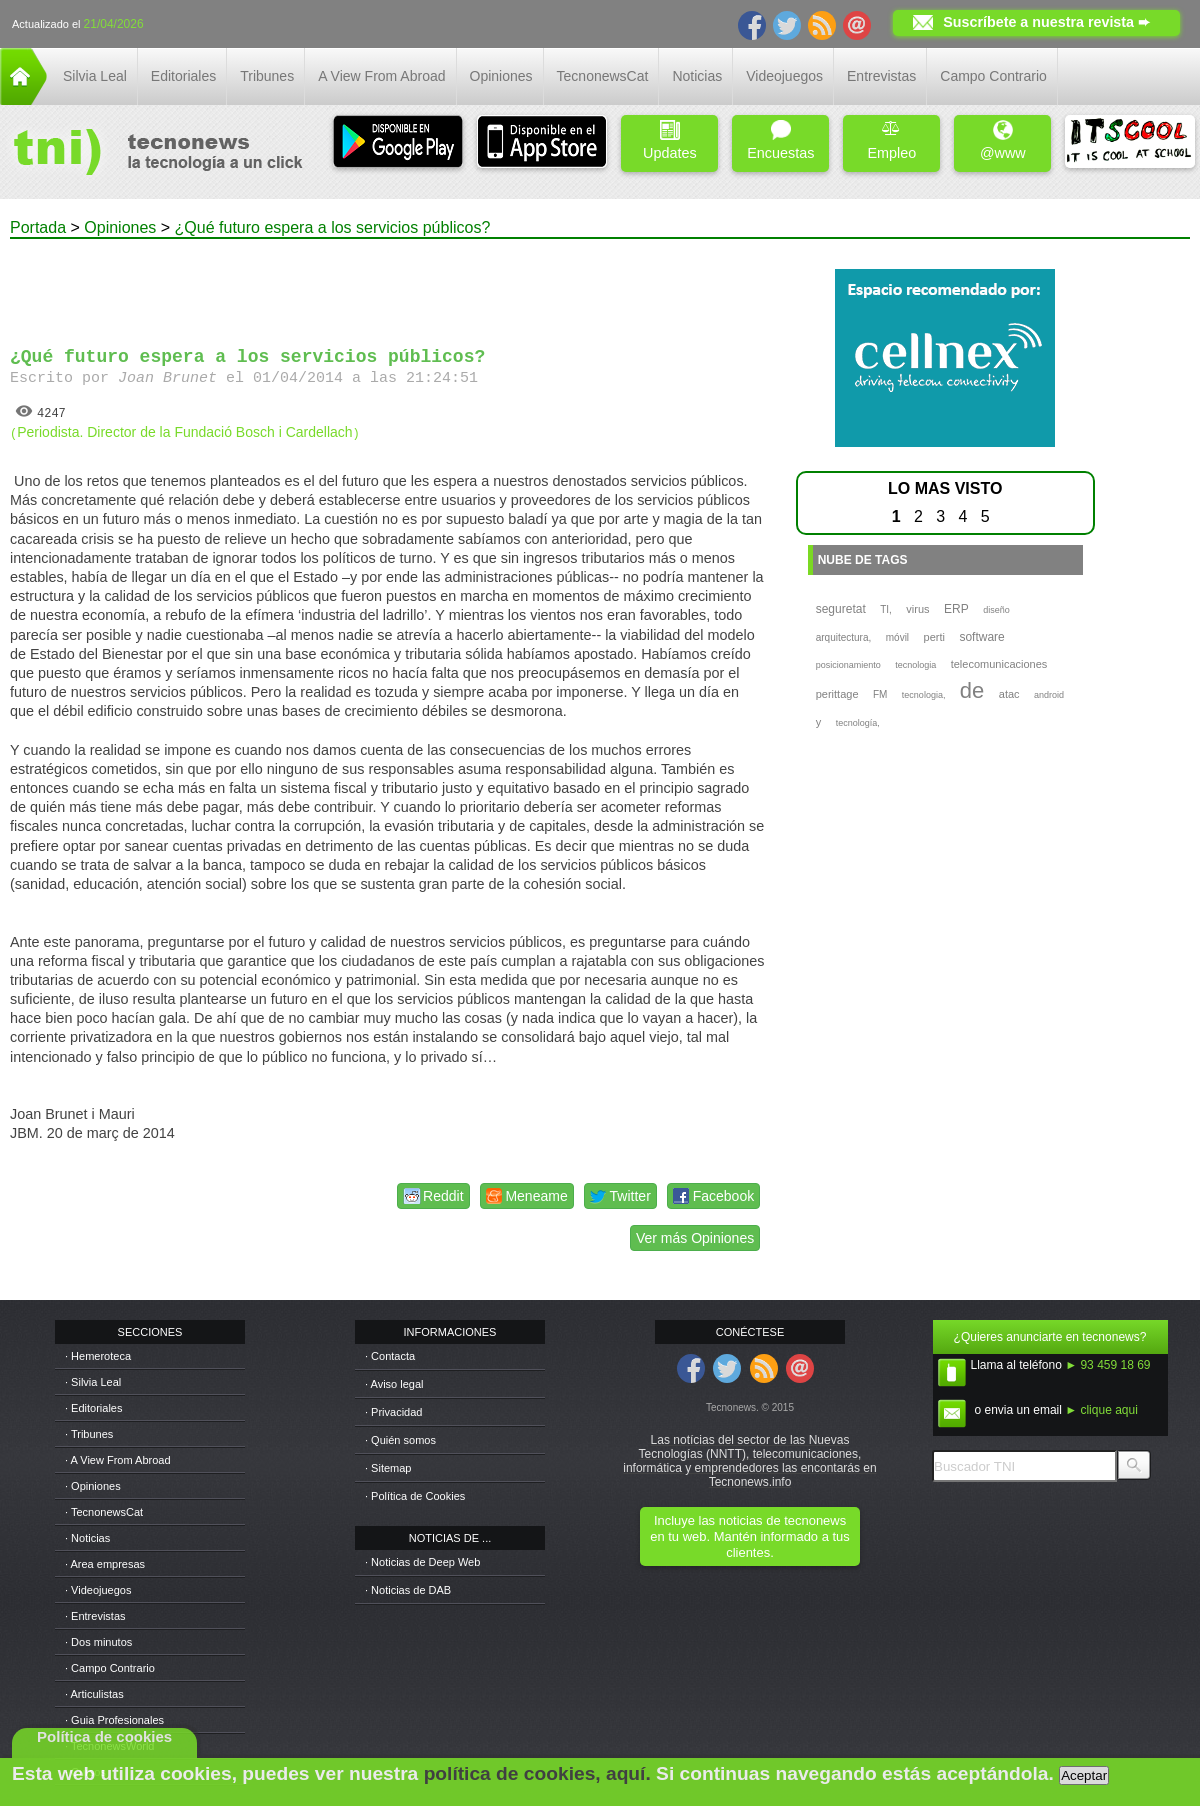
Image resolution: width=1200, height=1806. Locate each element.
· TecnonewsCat (104, 1512)
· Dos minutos (98, 1642)
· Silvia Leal (93, 1382)
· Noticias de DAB (408, 1590)
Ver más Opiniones (695, 1238)
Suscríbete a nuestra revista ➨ (1046, 22)
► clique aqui (1101, 1410)
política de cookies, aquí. (537, 1773)
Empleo (891, 140)
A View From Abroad (381, 76)
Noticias (697, 76)
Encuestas (780, 140)
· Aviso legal (394, 1384)
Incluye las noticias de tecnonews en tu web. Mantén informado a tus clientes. (749, 1536)
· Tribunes (89, 1434)
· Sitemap (388, 1468)
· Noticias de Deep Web (422, 1562)
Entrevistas (881, 76)
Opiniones (501, 76)
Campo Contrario (993, 76)
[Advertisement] (388, 284)
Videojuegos (784, 76)
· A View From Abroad (118, 1460)
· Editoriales (93, 1408)
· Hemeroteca (98, 1356)
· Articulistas (94, 1694)
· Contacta (390, 1356)
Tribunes (267, 76)
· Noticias (87, 1538)
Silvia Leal (95, 76)
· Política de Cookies (415, 1496)
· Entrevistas (95, 1616)
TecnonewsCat (603, 76)
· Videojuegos (98, 1590)
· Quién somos (400, 1440)
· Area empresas (105, 1564)
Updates (670, 140)
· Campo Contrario (110, 1668)
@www (1003, 140)
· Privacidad (393, 1412)
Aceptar (1084, 1775)
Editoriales (183, 76)
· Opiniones (93, 1486)
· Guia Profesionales (114, 1720)
